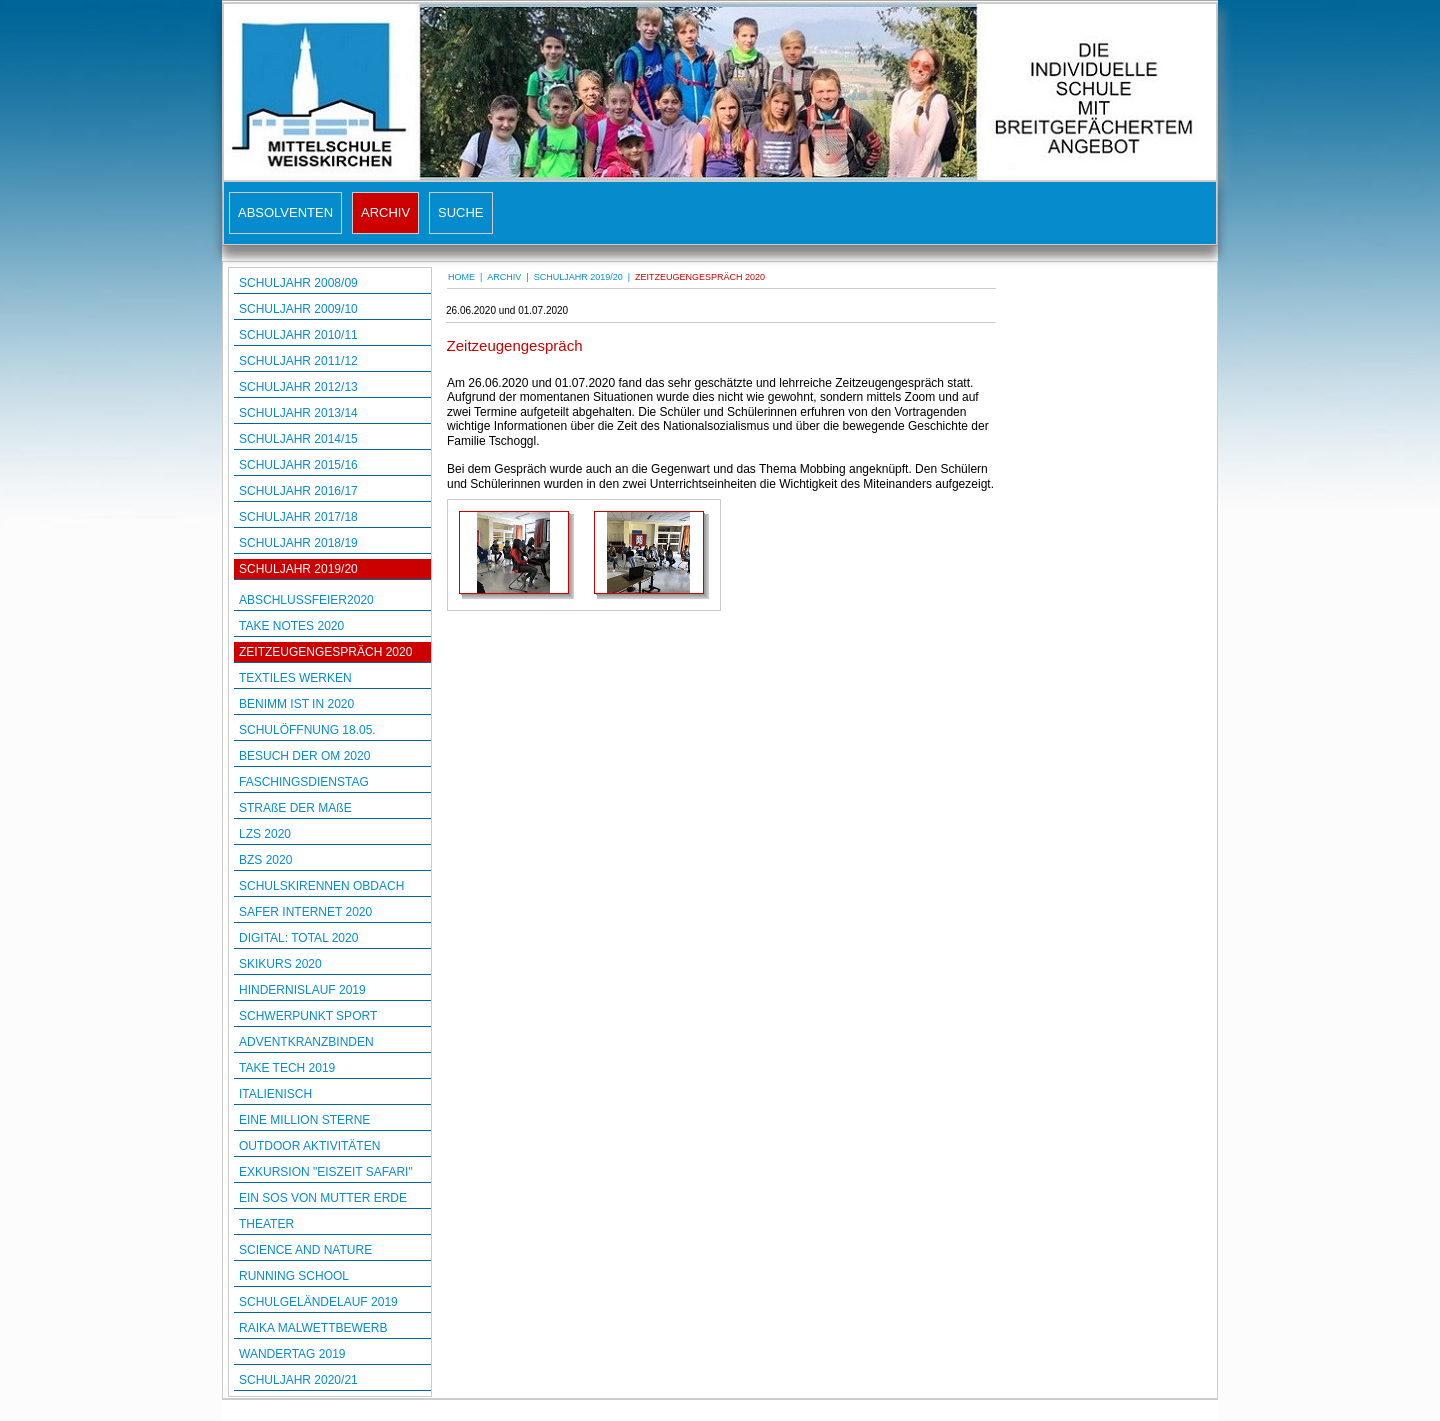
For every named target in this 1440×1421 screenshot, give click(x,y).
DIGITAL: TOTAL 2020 (298, 938)
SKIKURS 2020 (280, 964)
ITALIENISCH (275, 1094)
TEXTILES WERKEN (295, 678)
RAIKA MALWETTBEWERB (313, 1328)
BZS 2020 (265, 860)
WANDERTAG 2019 (292, 1354)
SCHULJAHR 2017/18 (298, 517)
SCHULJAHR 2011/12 (298, 361)
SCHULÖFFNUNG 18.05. (307, 730)
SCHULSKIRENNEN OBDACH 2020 (321, 887)
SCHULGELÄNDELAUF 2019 (318, 1302)
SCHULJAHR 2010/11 (298, 335)
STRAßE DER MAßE (295, 808)
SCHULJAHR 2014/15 (298, 439)
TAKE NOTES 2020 (291, 626)
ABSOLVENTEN (285, 212)
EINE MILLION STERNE (304, 1120)
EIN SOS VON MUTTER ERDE (323, 1198)
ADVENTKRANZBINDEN (306, 1042)
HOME (461, 277)
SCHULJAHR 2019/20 (298, 569)
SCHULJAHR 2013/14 (298, 413)
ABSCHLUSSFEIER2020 (306, 600)
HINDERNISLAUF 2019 (302, 990)
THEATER (266, 1224)
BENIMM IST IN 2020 (296, 704)
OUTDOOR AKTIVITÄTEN (309, 1146)
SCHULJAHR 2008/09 (298, 283)
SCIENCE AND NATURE (305, 1250)
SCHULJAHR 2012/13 (298, 387)
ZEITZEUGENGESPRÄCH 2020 (325, 652)
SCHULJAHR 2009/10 (298, 309)
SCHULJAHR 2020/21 (298, 1380)
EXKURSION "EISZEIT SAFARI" (326, 1172)
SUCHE (460, 212)
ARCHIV (385, 212)
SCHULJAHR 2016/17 (298, 491)
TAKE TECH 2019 (287, 1068)
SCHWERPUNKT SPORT (308, 1016)
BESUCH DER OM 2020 (304, 756)
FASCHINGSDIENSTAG (304, 782)
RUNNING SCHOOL (294, 1276)
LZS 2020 (265, 834)
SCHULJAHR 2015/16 (298, 465)
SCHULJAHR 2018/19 (298, 543)
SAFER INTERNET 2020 (305, 912)
